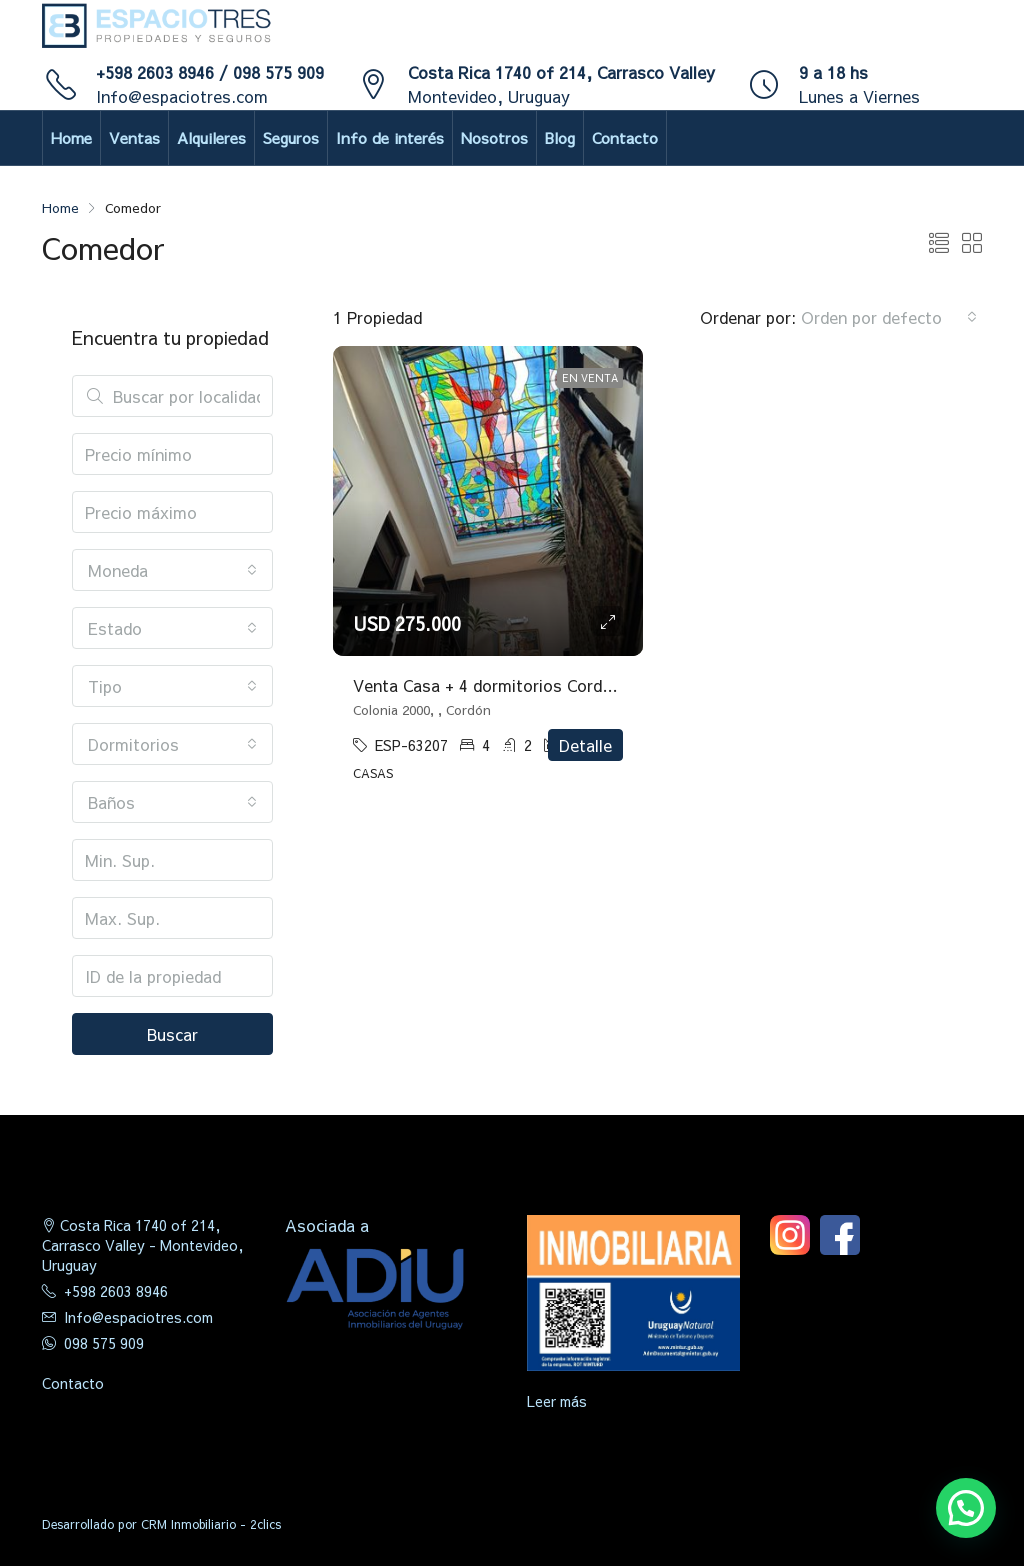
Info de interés (390, 137)
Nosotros (494, 137)
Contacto (625, 137)
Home (71, 137)
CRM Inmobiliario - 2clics (211, 1524)
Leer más (557, 1401)
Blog (560, 137)
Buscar (172, 1034)
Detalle (585, 745)
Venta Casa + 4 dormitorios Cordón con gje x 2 (530, 685)
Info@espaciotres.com (182, 96)
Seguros (291, 137)
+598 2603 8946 (116, 1291)
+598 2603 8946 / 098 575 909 (210, 72)
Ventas (134, 137)
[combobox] (889, 317)
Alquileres (211, 137)
